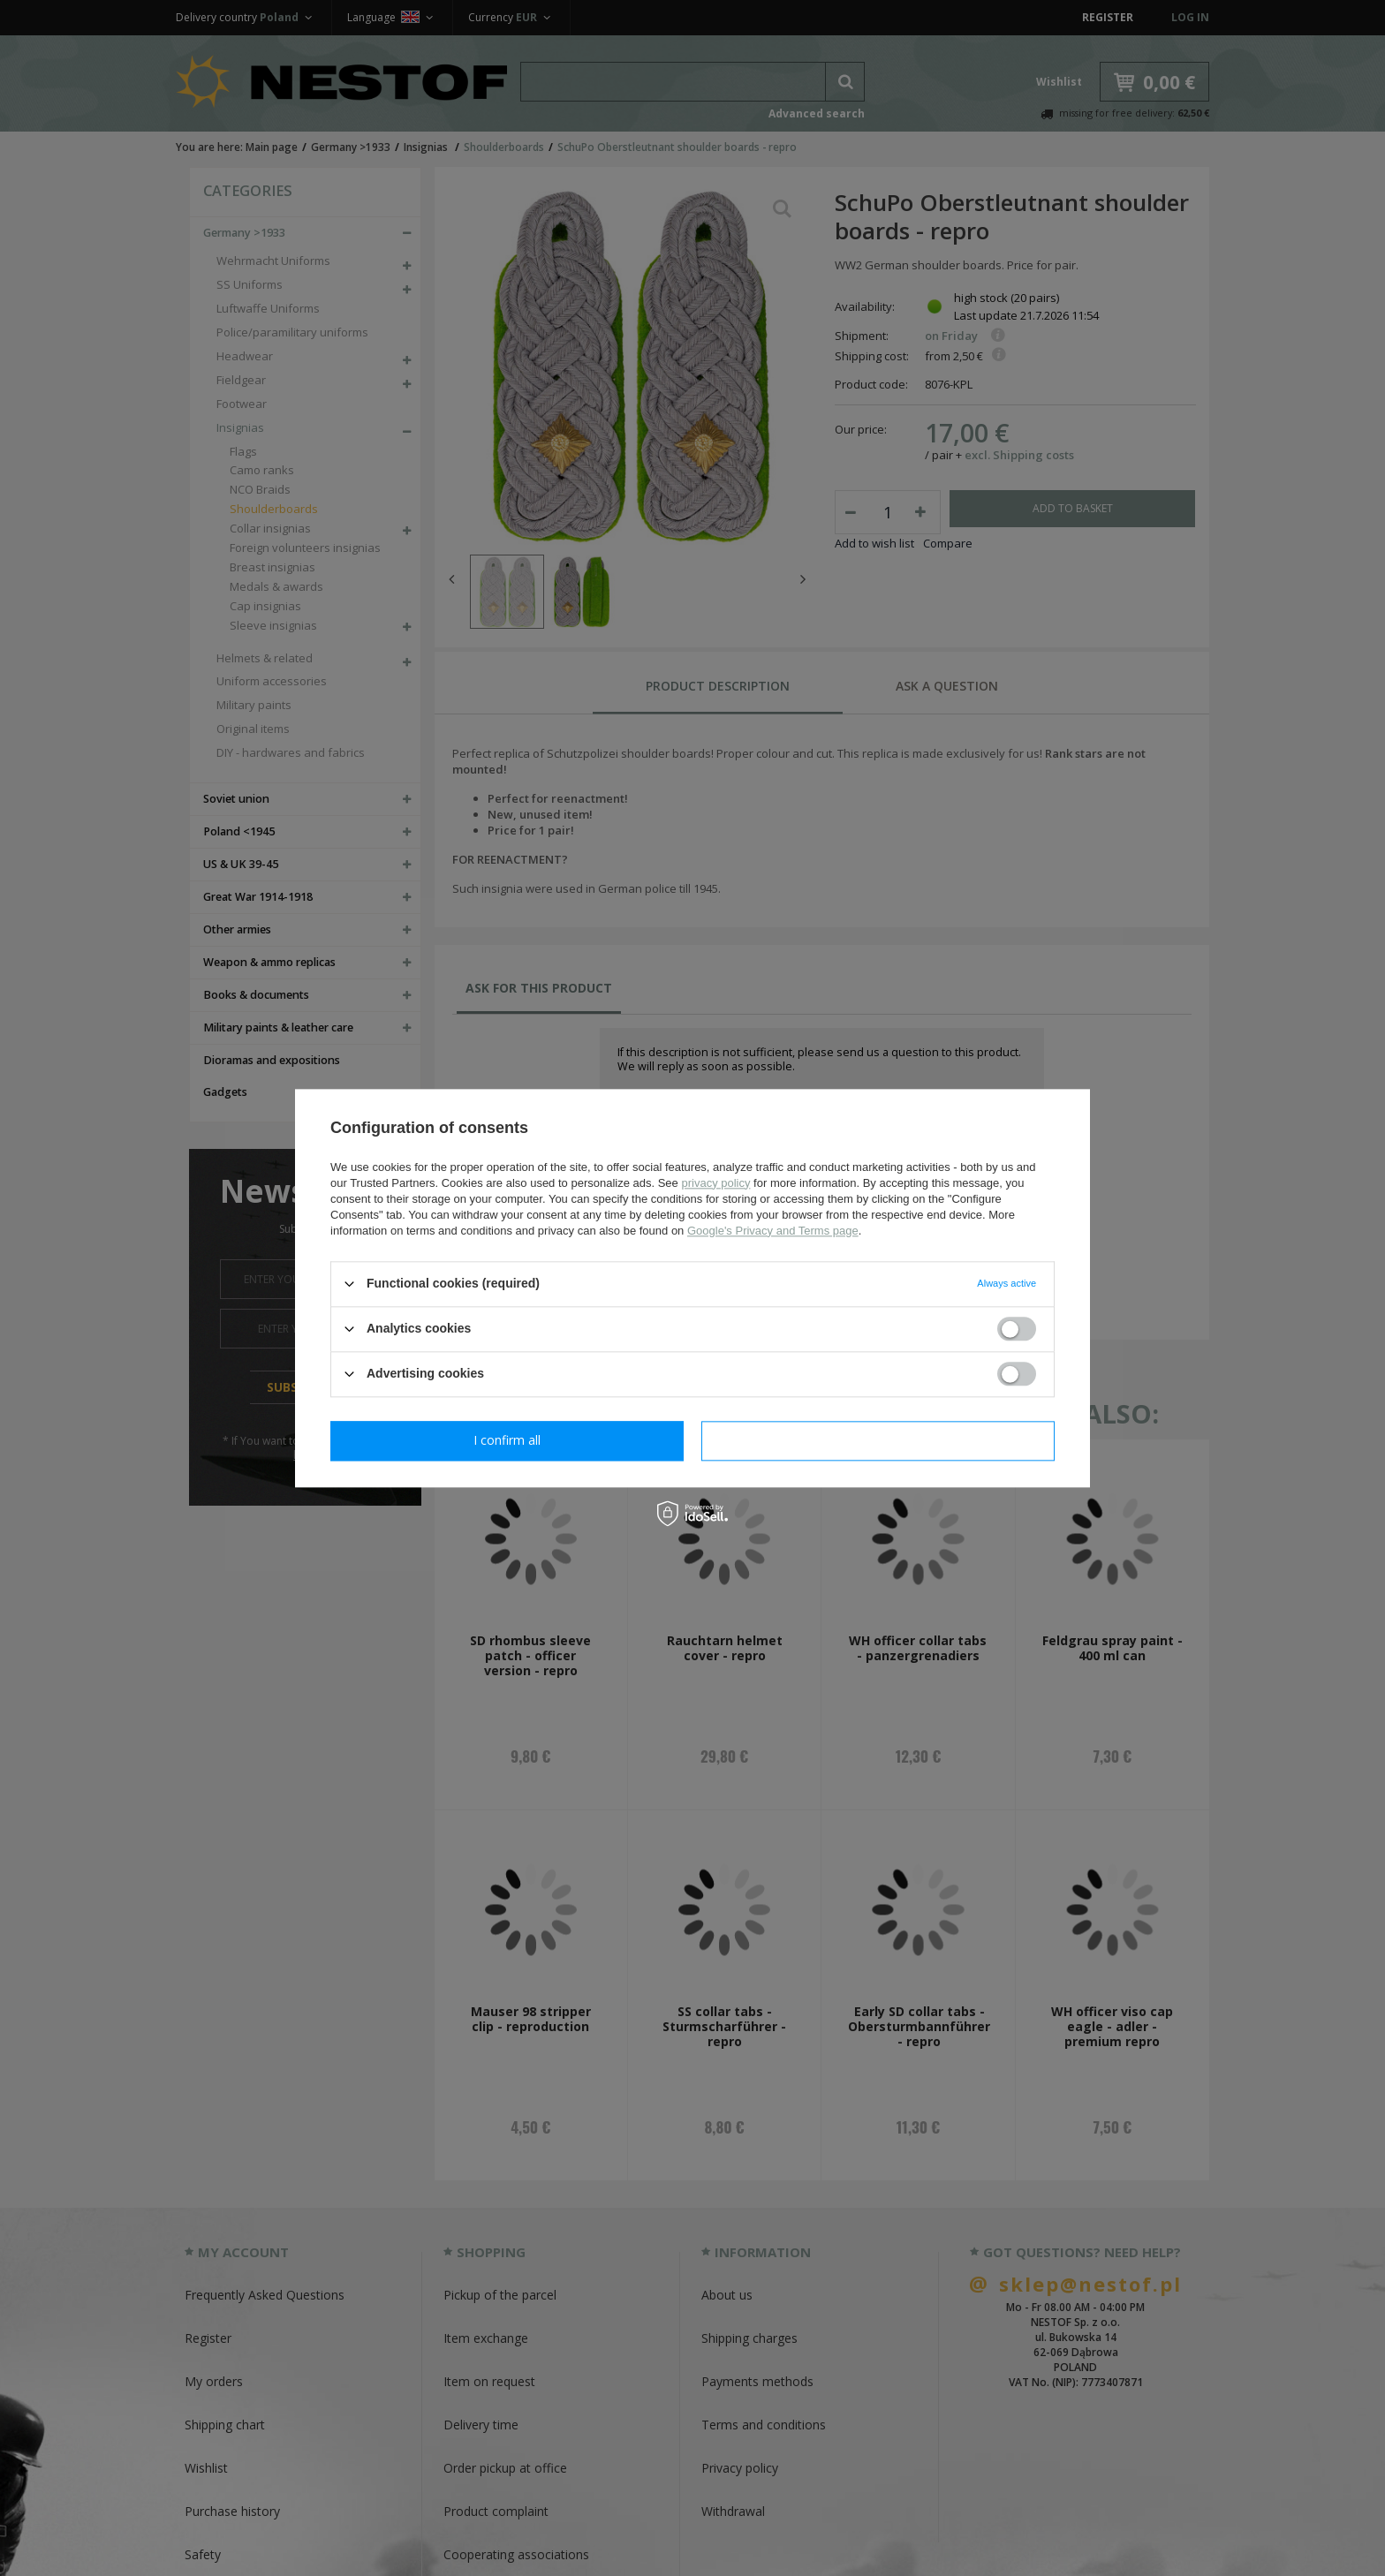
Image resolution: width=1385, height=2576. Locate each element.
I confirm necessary (507, 1440)
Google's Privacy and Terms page (773, 1230)
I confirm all (878, 1440)
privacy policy (715, 1183)
